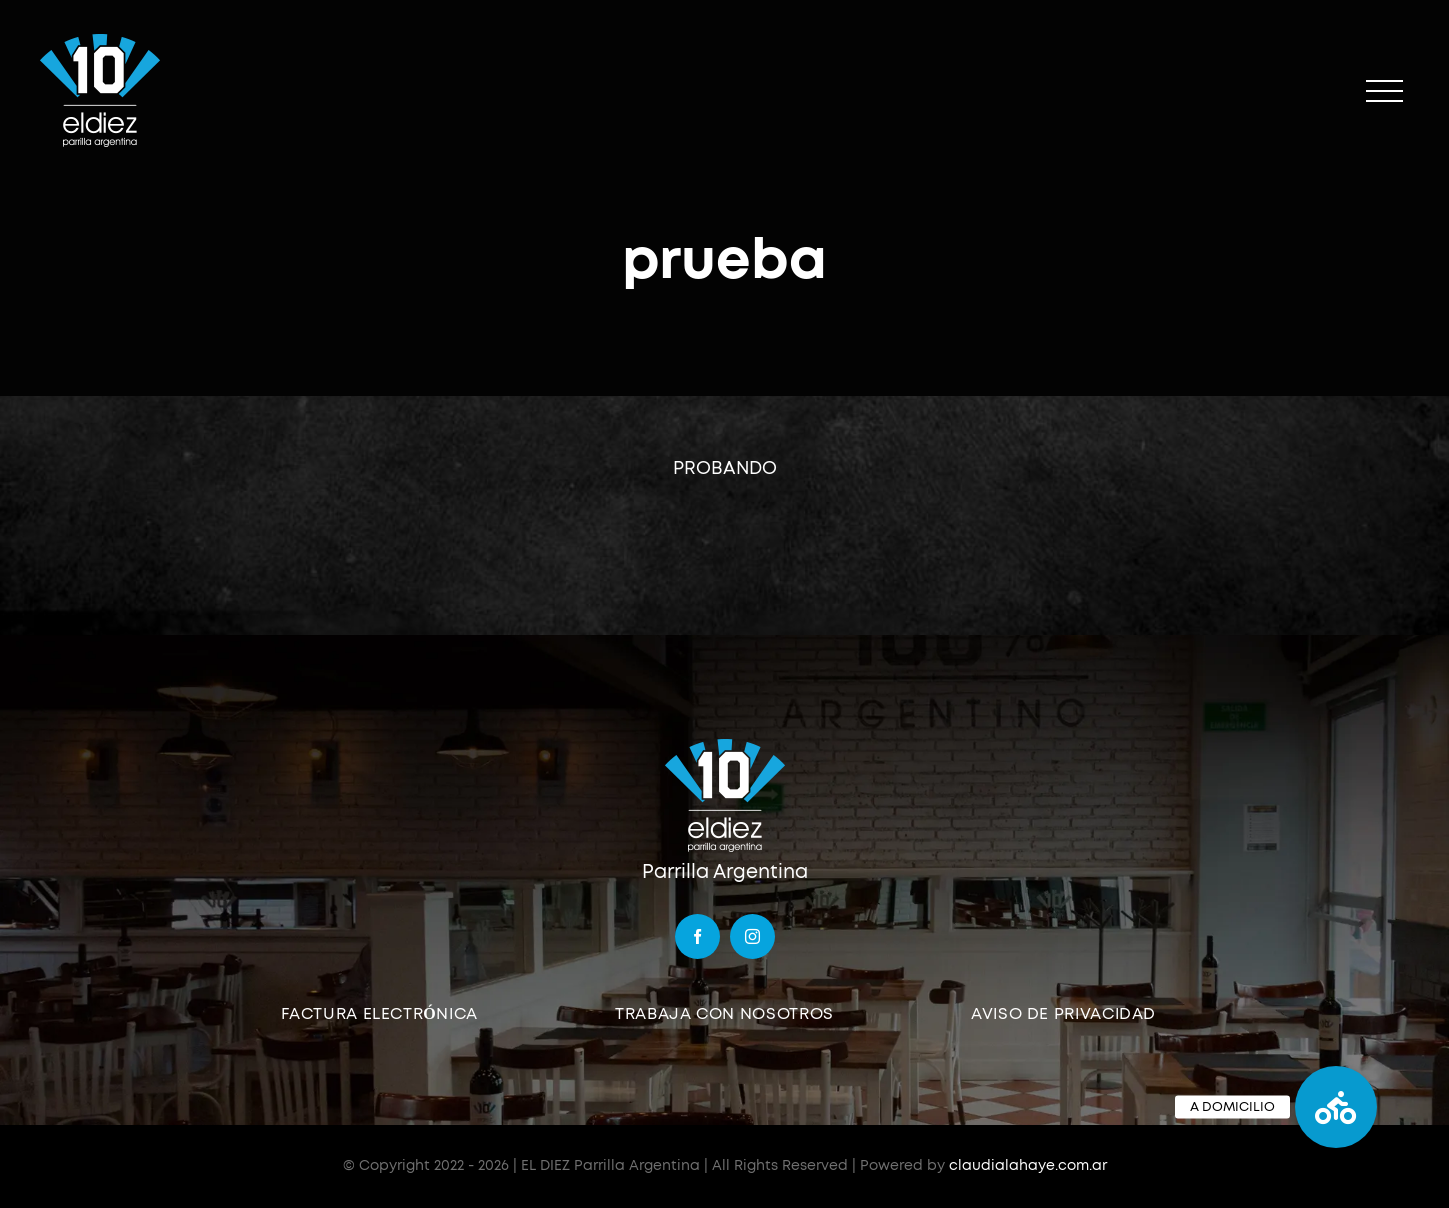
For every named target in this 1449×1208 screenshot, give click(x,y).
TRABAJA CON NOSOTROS (724, 1014)
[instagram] (752, 936)
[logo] (725, 745)
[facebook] (697, 936)
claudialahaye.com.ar (1028, 1166)
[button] (1336, 1107)
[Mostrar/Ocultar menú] (1384, 91)
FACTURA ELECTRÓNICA (379, 1014)
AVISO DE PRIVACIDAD (1063, 1014)
